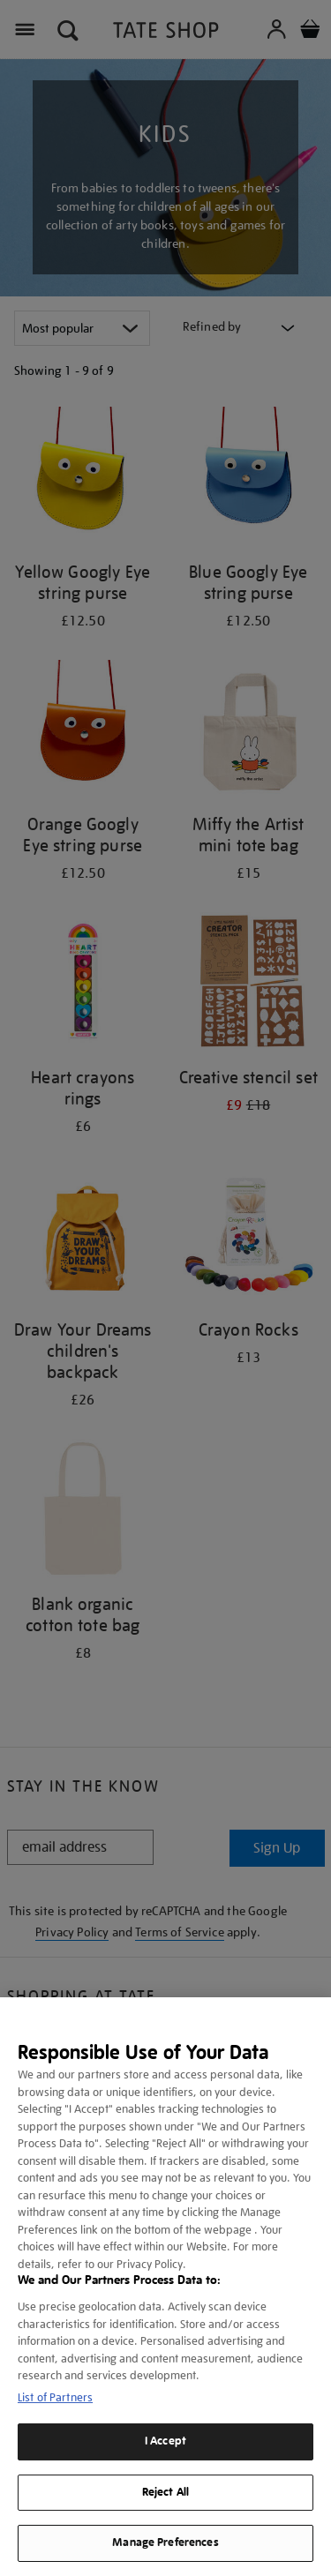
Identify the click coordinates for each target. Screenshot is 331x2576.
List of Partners (55, 2397)
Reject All (165, 2492)
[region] (165, 2286)
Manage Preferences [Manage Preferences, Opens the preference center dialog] (165, 2542)
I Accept (165, 2441)
